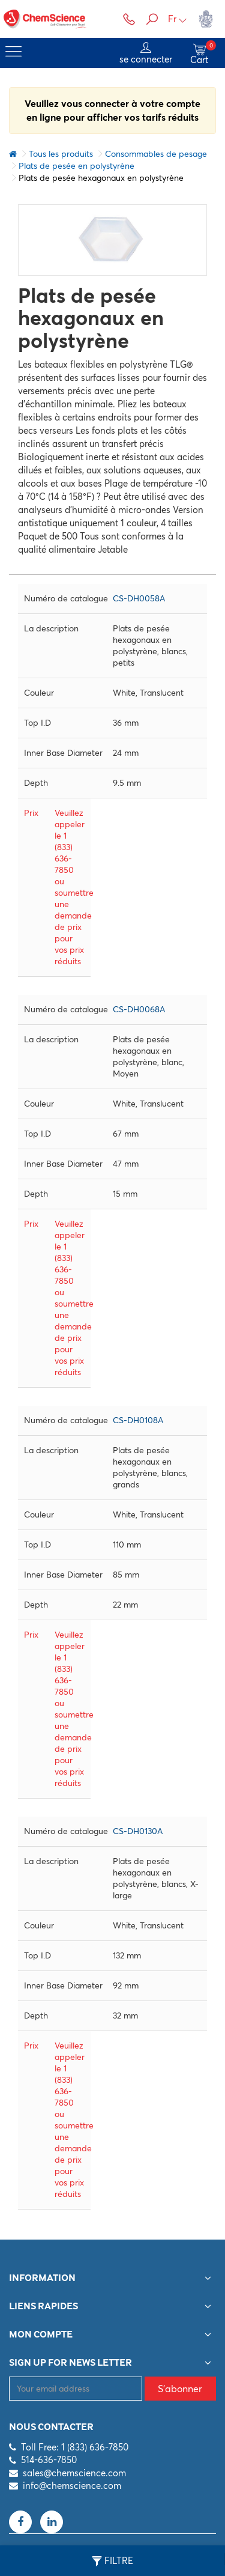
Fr (177, 19)
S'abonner (180, 2389)
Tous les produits (61, 153)
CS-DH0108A (138, 1420)
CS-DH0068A (139, 1009)
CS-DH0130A (138, 1831)
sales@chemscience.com (74, 2473)
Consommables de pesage (156, 153)
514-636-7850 (49, 2459)
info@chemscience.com (72, 2485)
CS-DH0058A (139, 598)
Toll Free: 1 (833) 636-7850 (74, 2447)
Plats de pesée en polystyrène (76, 165)
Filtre (112, 2561)
